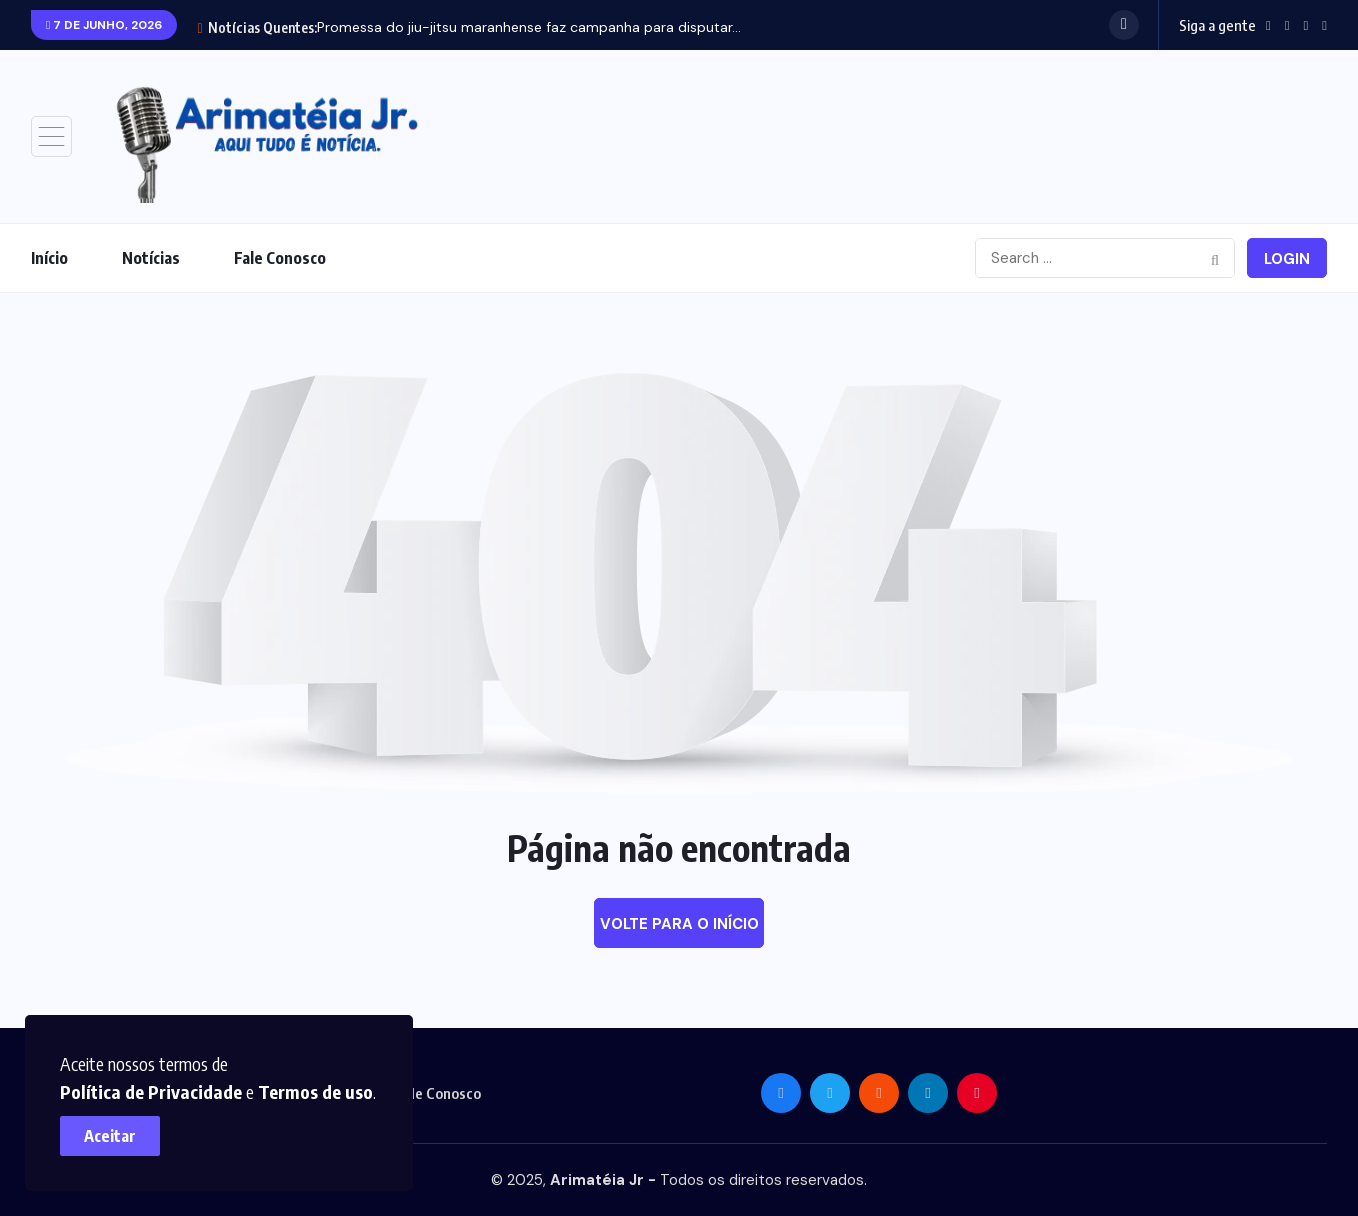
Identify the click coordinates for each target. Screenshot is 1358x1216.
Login (1287, 259)
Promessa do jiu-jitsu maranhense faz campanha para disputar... (529, 27)
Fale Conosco (280, 258)
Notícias (151, 258)
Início (49, 258)
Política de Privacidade (333, 1053)
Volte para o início (679, 924)
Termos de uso (127, 1081)
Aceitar (120, 1126)
